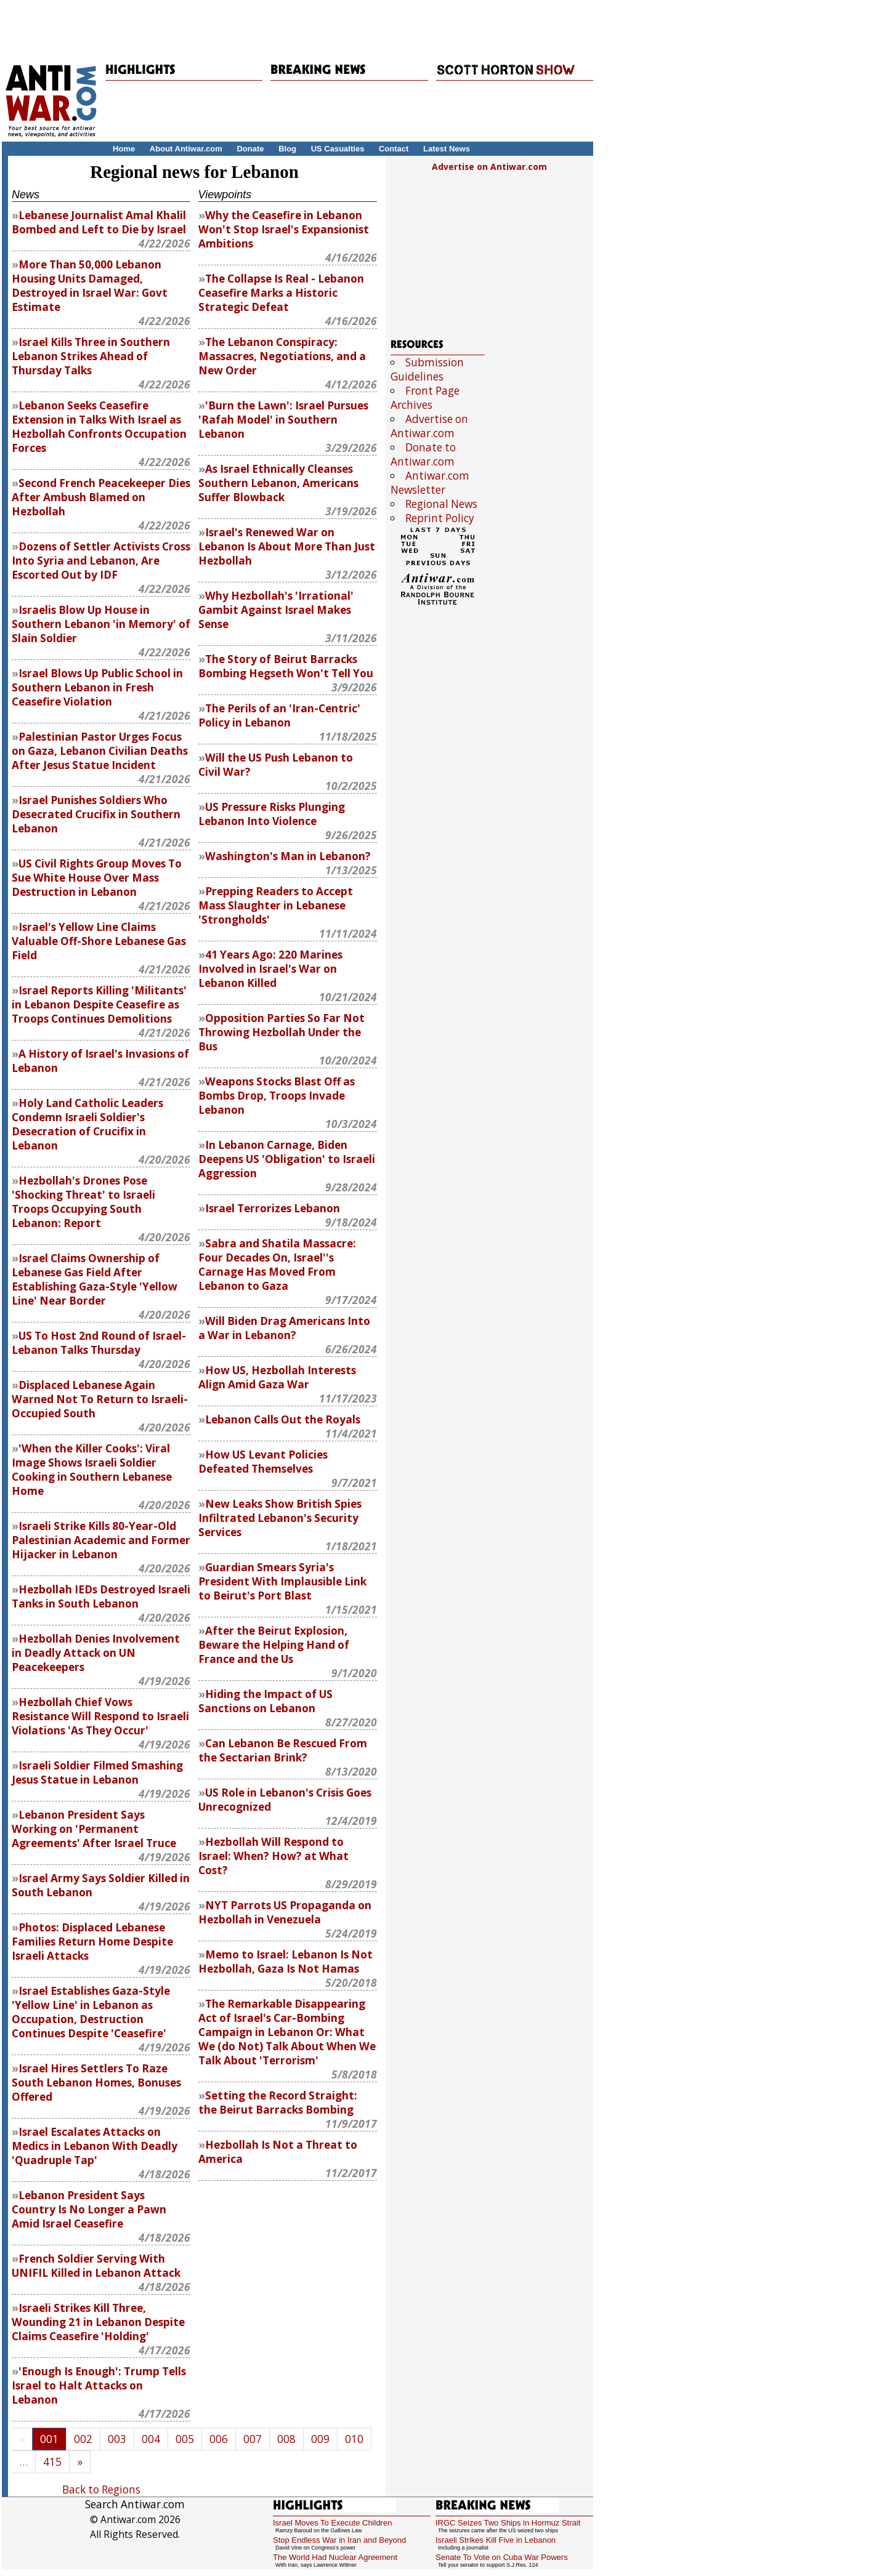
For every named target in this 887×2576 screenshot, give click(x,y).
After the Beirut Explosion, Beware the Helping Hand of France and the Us (273, 1645)
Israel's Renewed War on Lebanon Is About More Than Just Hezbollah (286, 546)
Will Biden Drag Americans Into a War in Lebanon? (284, 1328)
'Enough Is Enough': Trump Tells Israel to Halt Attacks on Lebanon (99, 2385)
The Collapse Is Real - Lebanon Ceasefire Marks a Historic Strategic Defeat (281, 293)
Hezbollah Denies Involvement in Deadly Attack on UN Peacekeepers (96, 1653)
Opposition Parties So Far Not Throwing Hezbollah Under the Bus (281, 1032)
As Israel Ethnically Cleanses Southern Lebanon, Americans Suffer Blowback (278, 483)
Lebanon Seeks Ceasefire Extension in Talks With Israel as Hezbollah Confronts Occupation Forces (99, 426)
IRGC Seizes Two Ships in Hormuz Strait (507, 2522)
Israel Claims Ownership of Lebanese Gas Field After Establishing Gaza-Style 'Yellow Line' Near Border (94, 1279)
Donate (250, 148)
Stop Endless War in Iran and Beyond (339, 2540)
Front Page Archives (425, 398)
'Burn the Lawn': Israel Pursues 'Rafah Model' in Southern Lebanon (283, 419)
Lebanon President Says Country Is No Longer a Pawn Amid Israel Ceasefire (89, 2209)
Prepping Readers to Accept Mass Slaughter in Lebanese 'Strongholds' (275, 905)
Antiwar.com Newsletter (430, 483)
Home (124, 148)
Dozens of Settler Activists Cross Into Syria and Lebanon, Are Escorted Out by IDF (101, 560)
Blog (287, 148)
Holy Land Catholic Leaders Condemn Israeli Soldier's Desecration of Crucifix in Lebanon (87, 1124)
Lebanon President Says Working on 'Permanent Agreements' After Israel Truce (94, 1829)
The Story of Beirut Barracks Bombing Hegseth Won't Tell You (285, 666)
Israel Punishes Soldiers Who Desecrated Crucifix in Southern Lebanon (96, 814)
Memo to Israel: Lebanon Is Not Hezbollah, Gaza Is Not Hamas (285, 1961)
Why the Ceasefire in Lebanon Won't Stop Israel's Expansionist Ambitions (283, 229)
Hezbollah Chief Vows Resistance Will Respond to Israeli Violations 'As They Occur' (100, 1716)
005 (185, 2439)
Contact (393, 148)
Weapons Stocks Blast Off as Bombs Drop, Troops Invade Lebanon (276, 1095)
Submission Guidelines (427, 369)
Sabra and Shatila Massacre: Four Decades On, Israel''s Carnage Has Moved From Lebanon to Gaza (277, 1264)
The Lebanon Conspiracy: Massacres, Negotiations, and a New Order (282, 356)
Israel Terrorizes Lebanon (272, 1208)
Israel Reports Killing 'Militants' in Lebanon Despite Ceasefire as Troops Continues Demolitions (99, 1004)
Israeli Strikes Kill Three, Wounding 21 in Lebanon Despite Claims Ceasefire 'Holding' (98, 2322)
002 (83, 2439)
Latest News (446, 148)
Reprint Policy (439, 518)
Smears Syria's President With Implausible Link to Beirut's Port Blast (282, 1581)
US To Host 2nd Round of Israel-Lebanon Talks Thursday (99, 1343)
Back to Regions (101, 2489)
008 (286, 2439)
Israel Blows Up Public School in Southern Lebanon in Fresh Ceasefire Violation (97, 687)
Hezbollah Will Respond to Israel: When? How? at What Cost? (273, 1856)
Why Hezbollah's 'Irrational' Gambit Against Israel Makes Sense (276, 610)
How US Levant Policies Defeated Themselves (263, 1461)
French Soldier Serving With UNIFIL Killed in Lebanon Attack (96, 2266)
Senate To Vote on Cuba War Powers (501, 2557)
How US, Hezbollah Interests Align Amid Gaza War (277, 1377)
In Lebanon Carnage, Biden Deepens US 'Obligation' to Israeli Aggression (286, 1159)
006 (218, 2439)
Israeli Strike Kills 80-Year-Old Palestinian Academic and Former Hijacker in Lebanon (101, 1540)
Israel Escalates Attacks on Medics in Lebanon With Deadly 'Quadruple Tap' (94, 2146)
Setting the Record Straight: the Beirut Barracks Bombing (277, 2102)
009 (320, 2439)
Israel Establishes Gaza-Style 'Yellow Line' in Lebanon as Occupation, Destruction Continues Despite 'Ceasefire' (91, 2012)
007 (252, 2439)
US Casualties (338, 148)
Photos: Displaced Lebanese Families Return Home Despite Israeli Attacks (92, 1941)
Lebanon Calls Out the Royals (282, 1419)
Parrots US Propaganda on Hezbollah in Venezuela (284, 1912)
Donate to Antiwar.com (423, 454)
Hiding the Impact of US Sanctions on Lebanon (265, 1701)
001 (49, 2439)
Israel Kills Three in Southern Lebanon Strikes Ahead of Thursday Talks (91, 356)
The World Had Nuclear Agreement (335, 2557)
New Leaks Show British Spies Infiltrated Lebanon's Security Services (280, 1518)
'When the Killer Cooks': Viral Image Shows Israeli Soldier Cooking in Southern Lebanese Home (92, 1469)
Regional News (441, 504)
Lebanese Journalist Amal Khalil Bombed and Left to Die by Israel (99, 222)
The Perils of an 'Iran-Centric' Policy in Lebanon (279, 715)
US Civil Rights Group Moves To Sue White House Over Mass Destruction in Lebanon (97, 877)
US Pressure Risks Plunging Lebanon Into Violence (271, 814)
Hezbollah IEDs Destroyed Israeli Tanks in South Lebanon (101, 1596)
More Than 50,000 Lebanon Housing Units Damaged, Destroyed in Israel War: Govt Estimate (90, 285)
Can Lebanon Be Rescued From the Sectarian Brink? (282, 1750)
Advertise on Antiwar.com (489, 166)
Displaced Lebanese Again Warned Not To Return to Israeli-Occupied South (100, 1399)
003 (117, 2439)
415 (52, 2462)
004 (151, 2439)
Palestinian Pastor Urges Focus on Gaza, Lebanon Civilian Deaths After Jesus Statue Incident (100, 751)
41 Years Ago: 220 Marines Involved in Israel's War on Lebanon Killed (270, 969)
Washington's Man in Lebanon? (288, 856)
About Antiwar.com (186, 148)
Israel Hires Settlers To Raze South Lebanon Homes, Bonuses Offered (96, 2082)
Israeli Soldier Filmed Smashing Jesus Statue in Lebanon (97, 1772)
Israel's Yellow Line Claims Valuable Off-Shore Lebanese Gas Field (99, 941)
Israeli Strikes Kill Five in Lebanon (495, 2540)
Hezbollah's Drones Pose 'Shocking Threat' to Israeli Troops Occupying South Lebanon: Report (83, 1201)
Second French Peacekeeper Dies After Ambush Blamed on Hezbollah (101, 497)
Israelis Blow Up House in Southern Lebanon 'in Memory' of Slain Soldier (101, 624)
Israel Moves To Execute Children (332, 2522)
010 (354, 2439)
